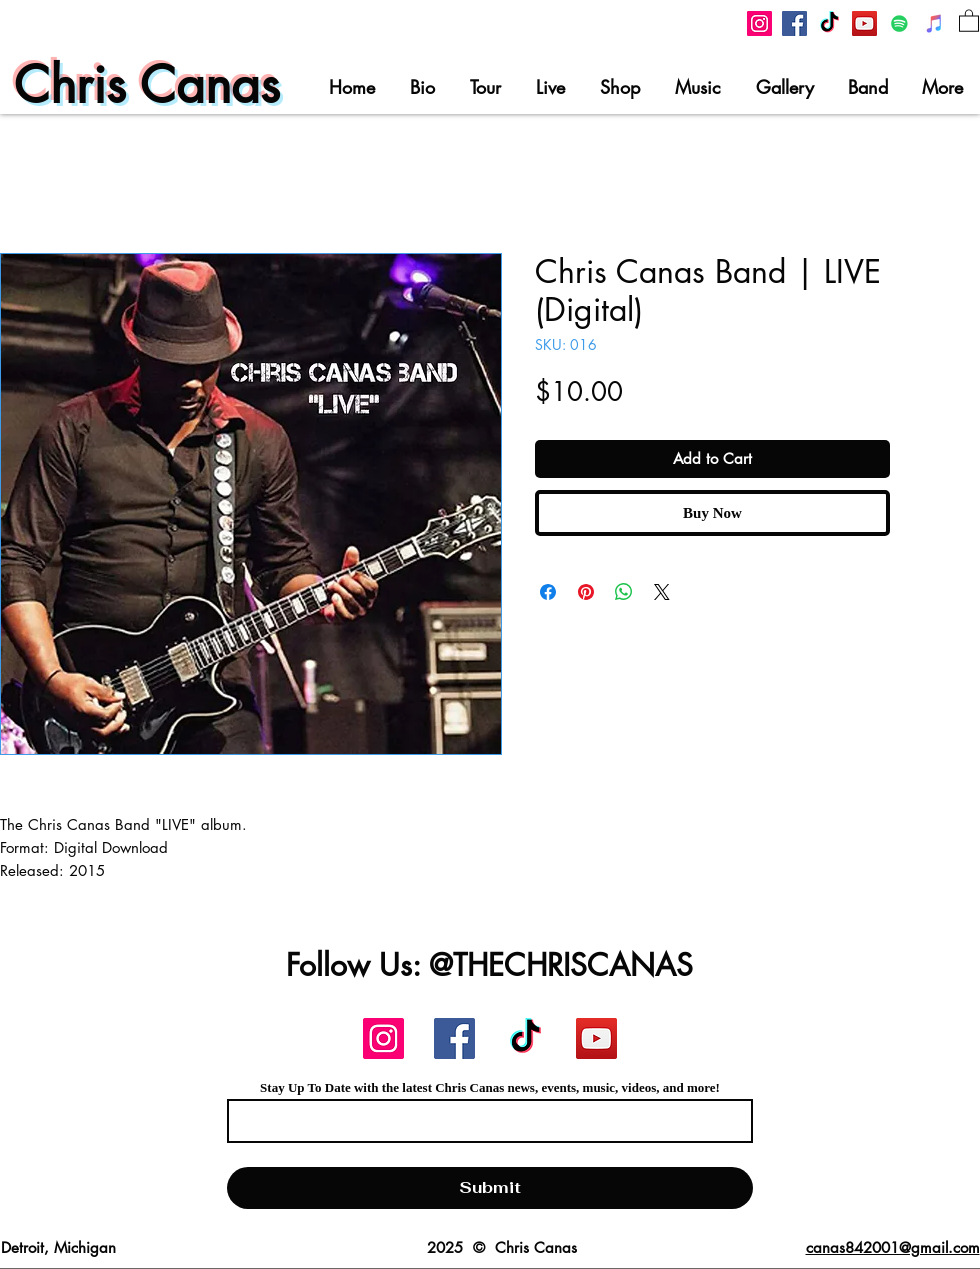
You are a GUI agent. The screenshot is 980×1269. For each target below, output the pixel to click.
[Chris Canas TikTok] (829, 23)
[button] (969, 20)
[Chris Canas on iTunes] (934, 23)
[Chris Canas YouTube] (864, 23)
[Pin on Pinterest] (586, 592)
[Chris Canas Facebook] (794, 23)
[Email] (484, 1121)
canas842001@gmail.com (893, 1247)
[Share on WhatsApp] (624, 592)
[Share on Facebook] (548, 592)
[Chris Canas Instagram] (759, 23)
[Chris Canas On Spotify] (899, 23)
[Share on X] (662, 592)
